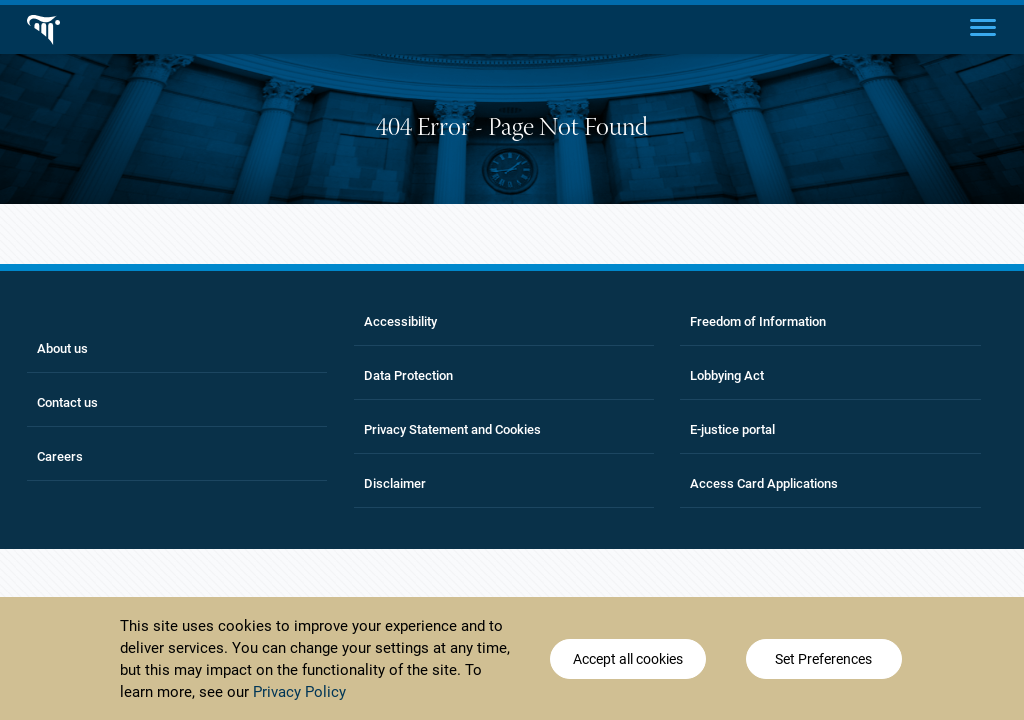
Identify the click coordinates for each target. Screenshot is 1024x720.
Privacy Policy (299, 692)
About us (62, 348)
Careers (60, 456)
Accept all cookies (628, 659)
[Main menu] (983, 26)
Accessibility (400, 321)
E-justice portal (732, 429)
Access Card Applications (764, 483)
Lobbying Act (727, 375)
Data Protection (408, 375)
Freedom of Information (758, 321)
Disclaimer (395, 483)
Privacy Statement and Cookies (452, 429)
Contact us (67, 402)
